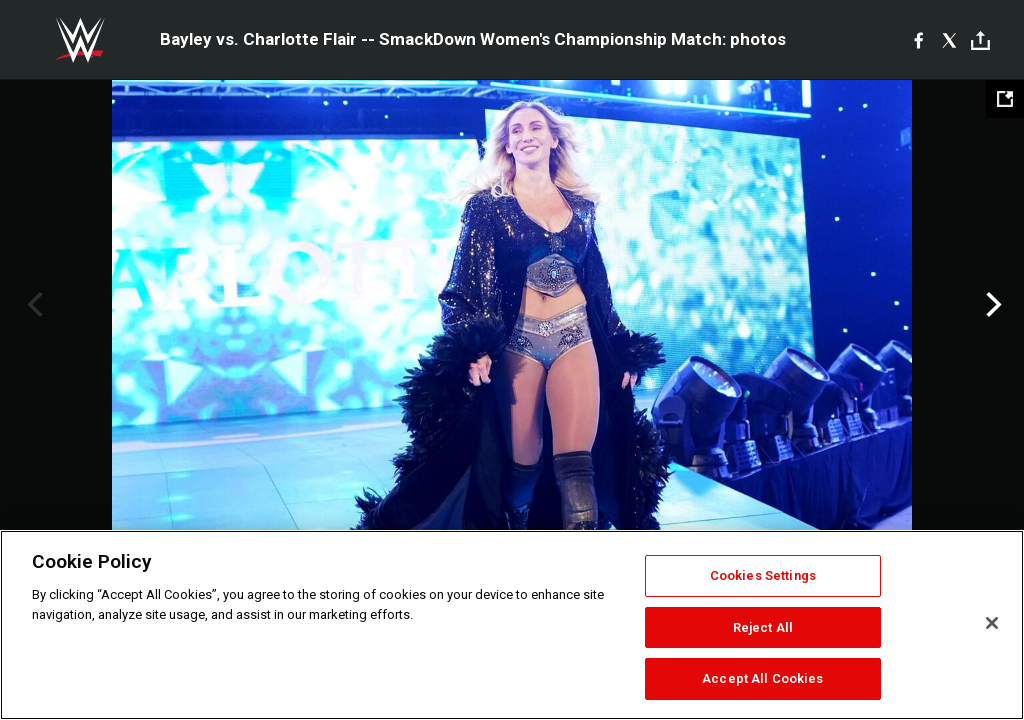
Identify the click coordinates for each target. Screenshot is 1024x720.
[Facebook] (918, 40)
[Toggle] (980, 40)
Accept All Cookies (762, 678)
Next (991, 305)
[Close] (992, 623)
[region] (512, 625)
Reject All (763, 627)
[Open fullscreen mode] (1005, 99)
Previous (32, 305)
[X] (949, 40)
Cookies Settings (763, 575)
